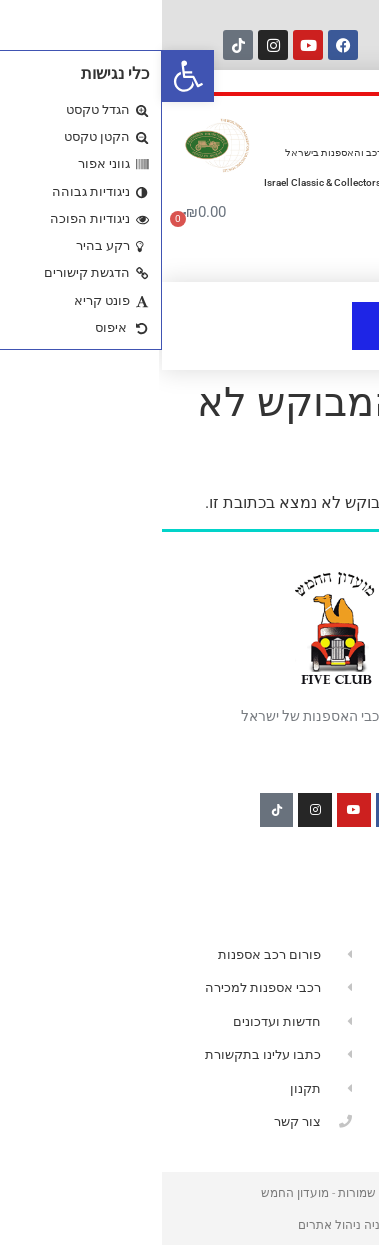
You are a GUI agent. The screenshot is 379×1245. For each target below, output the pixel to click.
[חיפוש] (232, 44)
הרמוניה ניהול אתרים (190, 1225)
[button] (26, 76)
